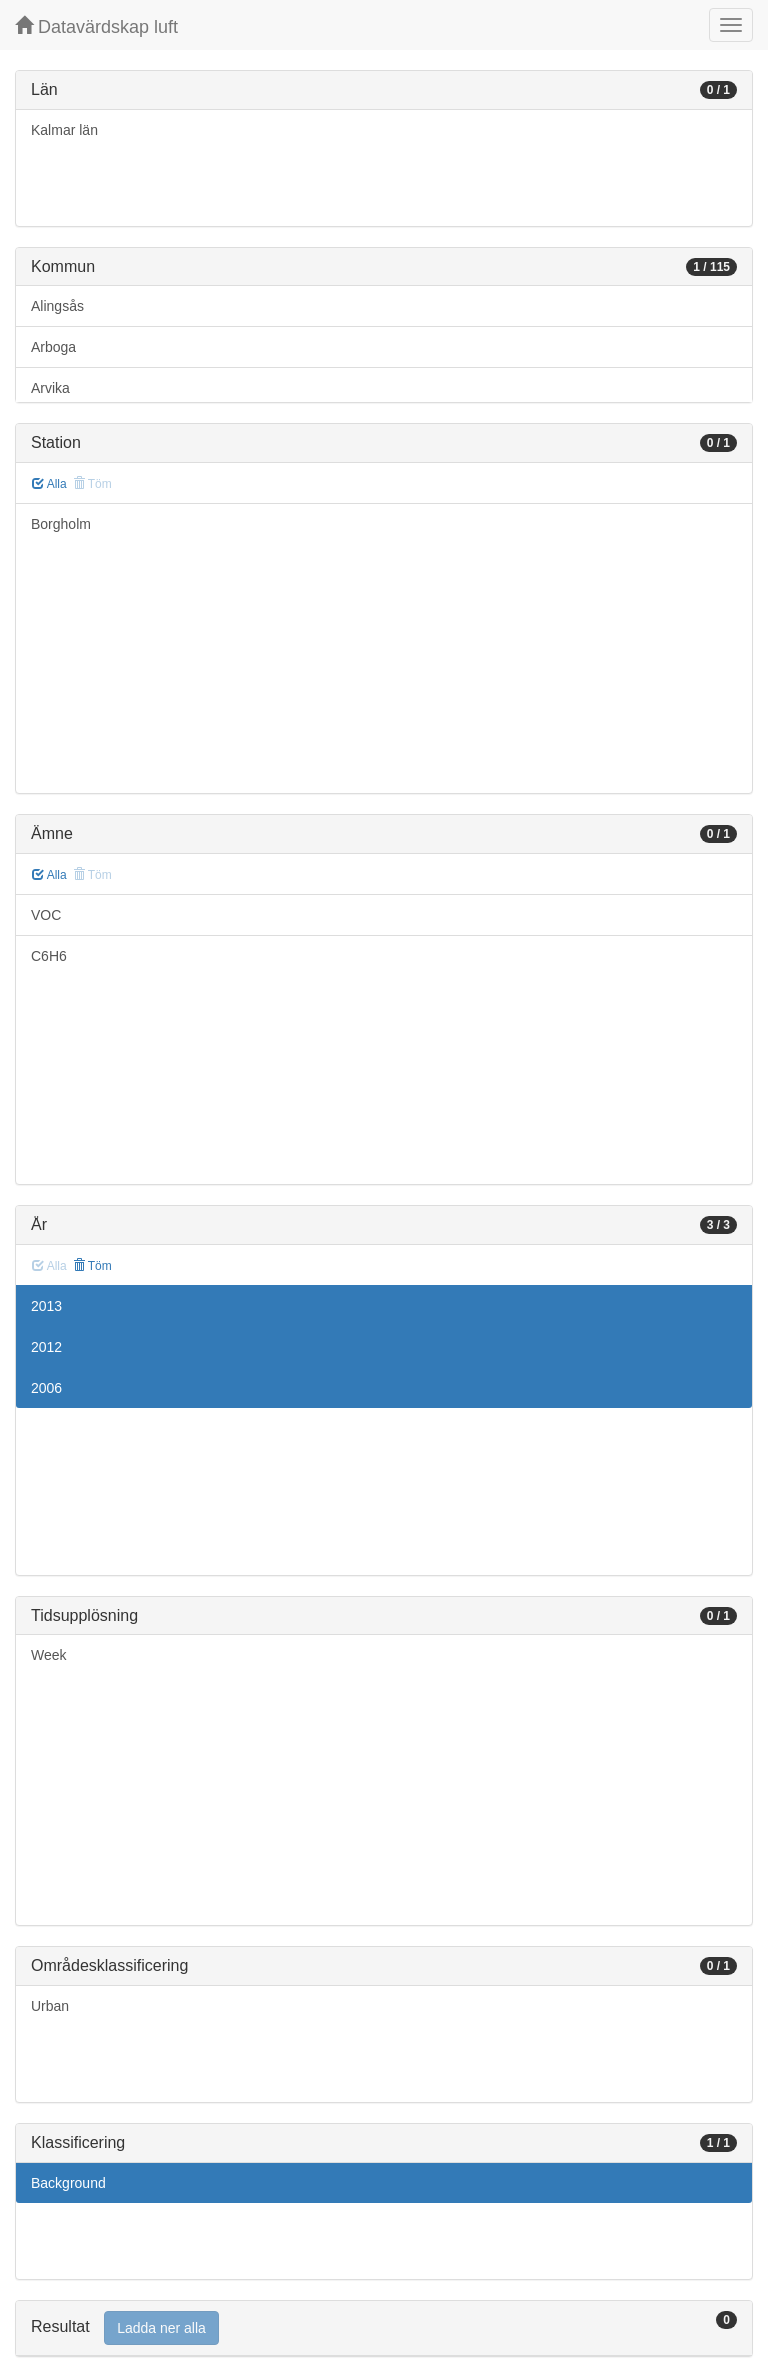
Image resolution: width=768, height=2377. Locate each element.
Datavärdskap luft (96, 26)
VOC (46, 915)
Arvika (50, 388)
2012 (46, 1347)
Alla (49, 484)
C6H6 (49, 956)
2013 (46, 1306)
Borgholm (61, 524)
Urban (50, 2006)
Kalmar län (64, 130)
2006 (46, 1388)
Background (68, 2183)
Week (49, 1655)
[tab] (384, 2328)
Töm (92, 1266)
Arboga (53, 347)
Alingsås (57, 306)
